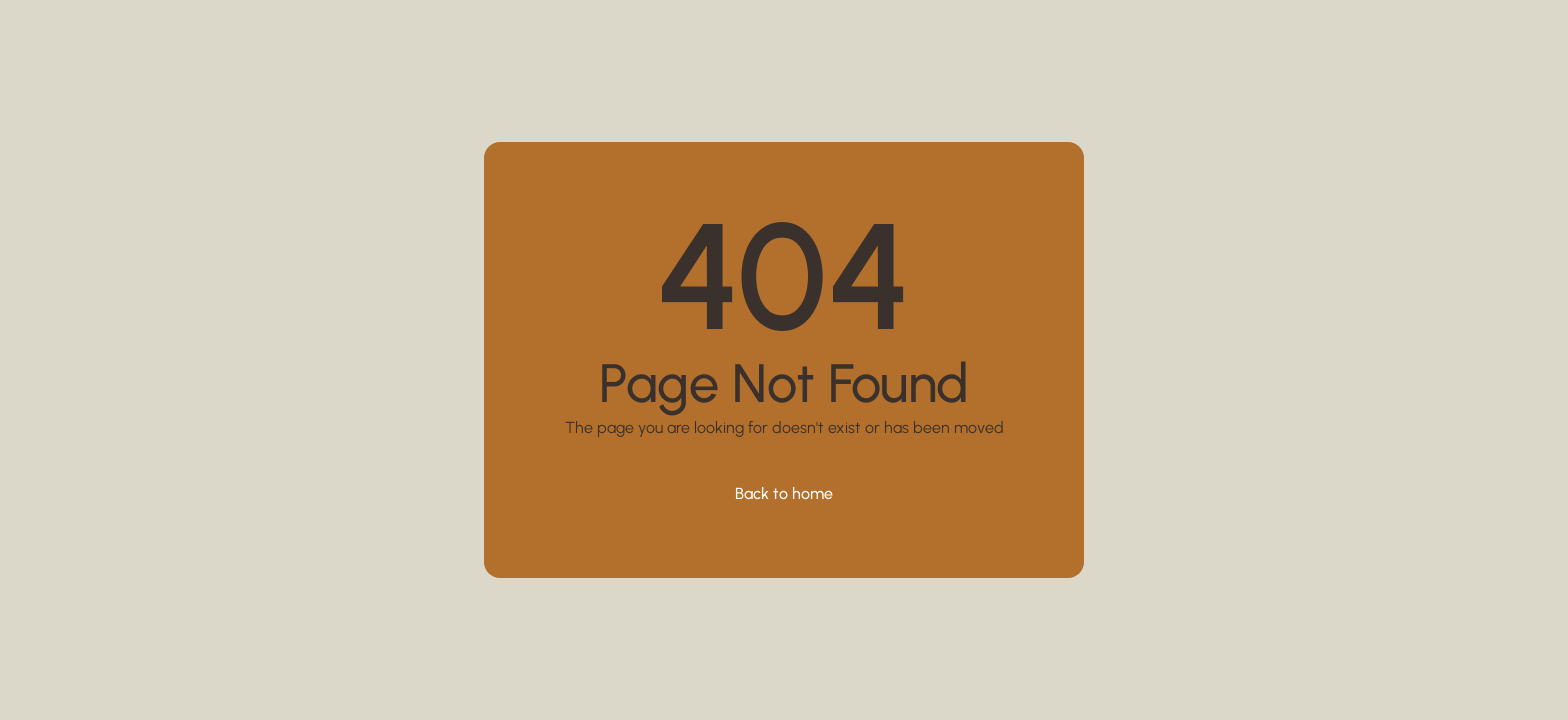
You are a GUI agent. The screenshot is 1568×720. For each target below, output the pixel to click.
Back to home (784, 493)
